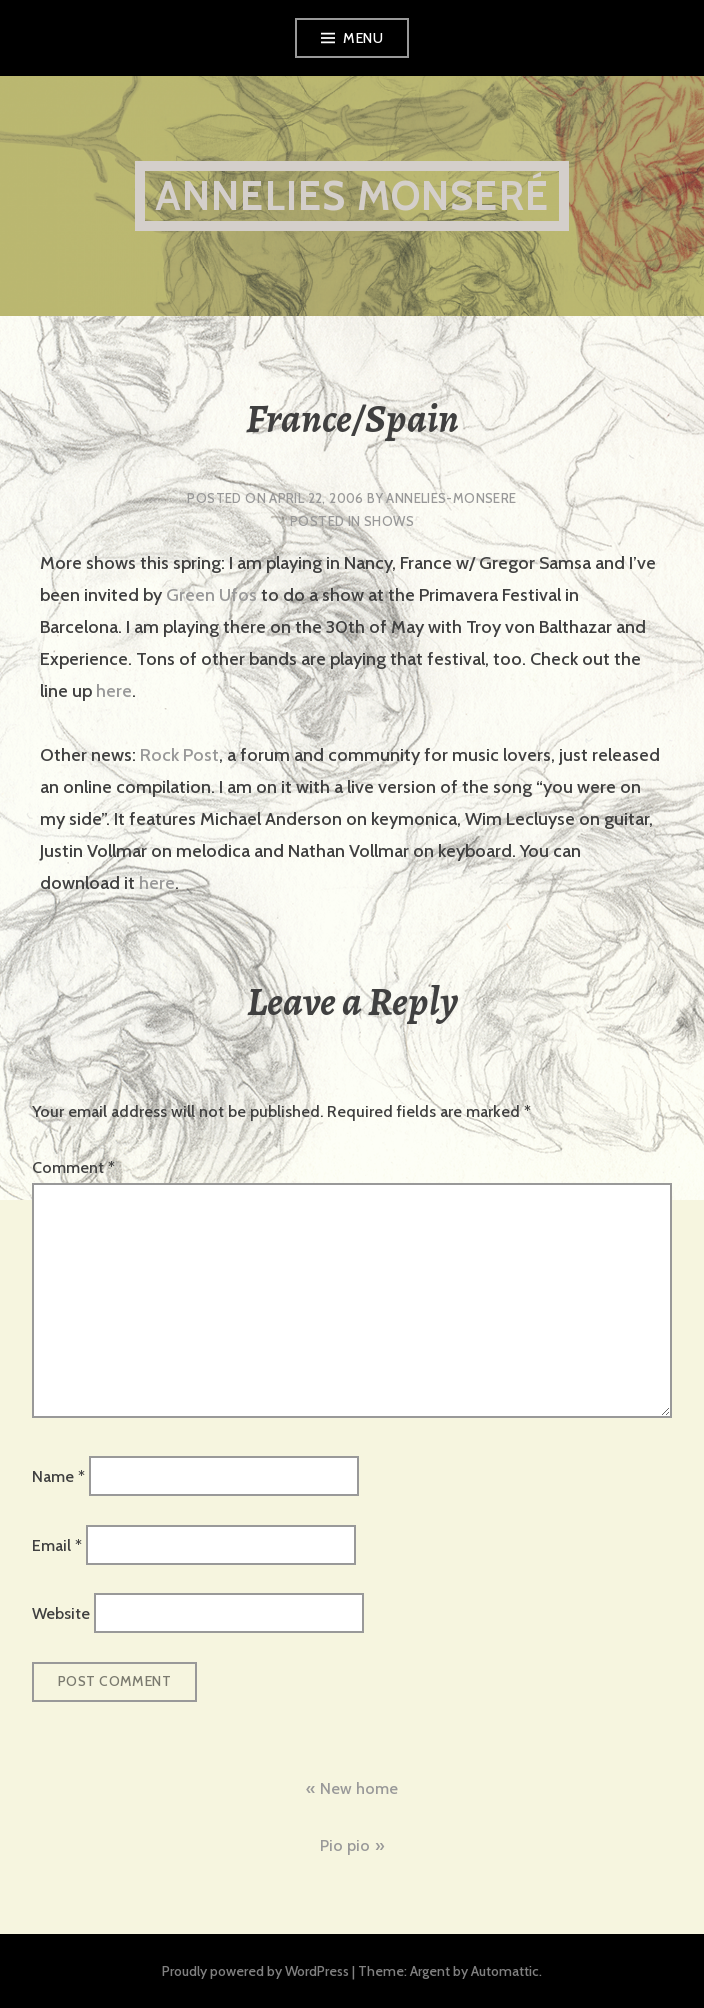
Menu (363, 38)
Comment (73, 1167)
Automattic (505, 1971)
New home (359, 1788)
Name (58, 1476)
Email (57, 1544)
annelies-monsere (451, 498)
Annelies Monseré (352, 195)
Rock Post (179, 755)
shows (389, 521)
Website (61, 1613)
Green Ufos (211, 595)
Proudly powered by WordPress (255, 1971)
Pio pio (345, 1845)
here (112, 691)
